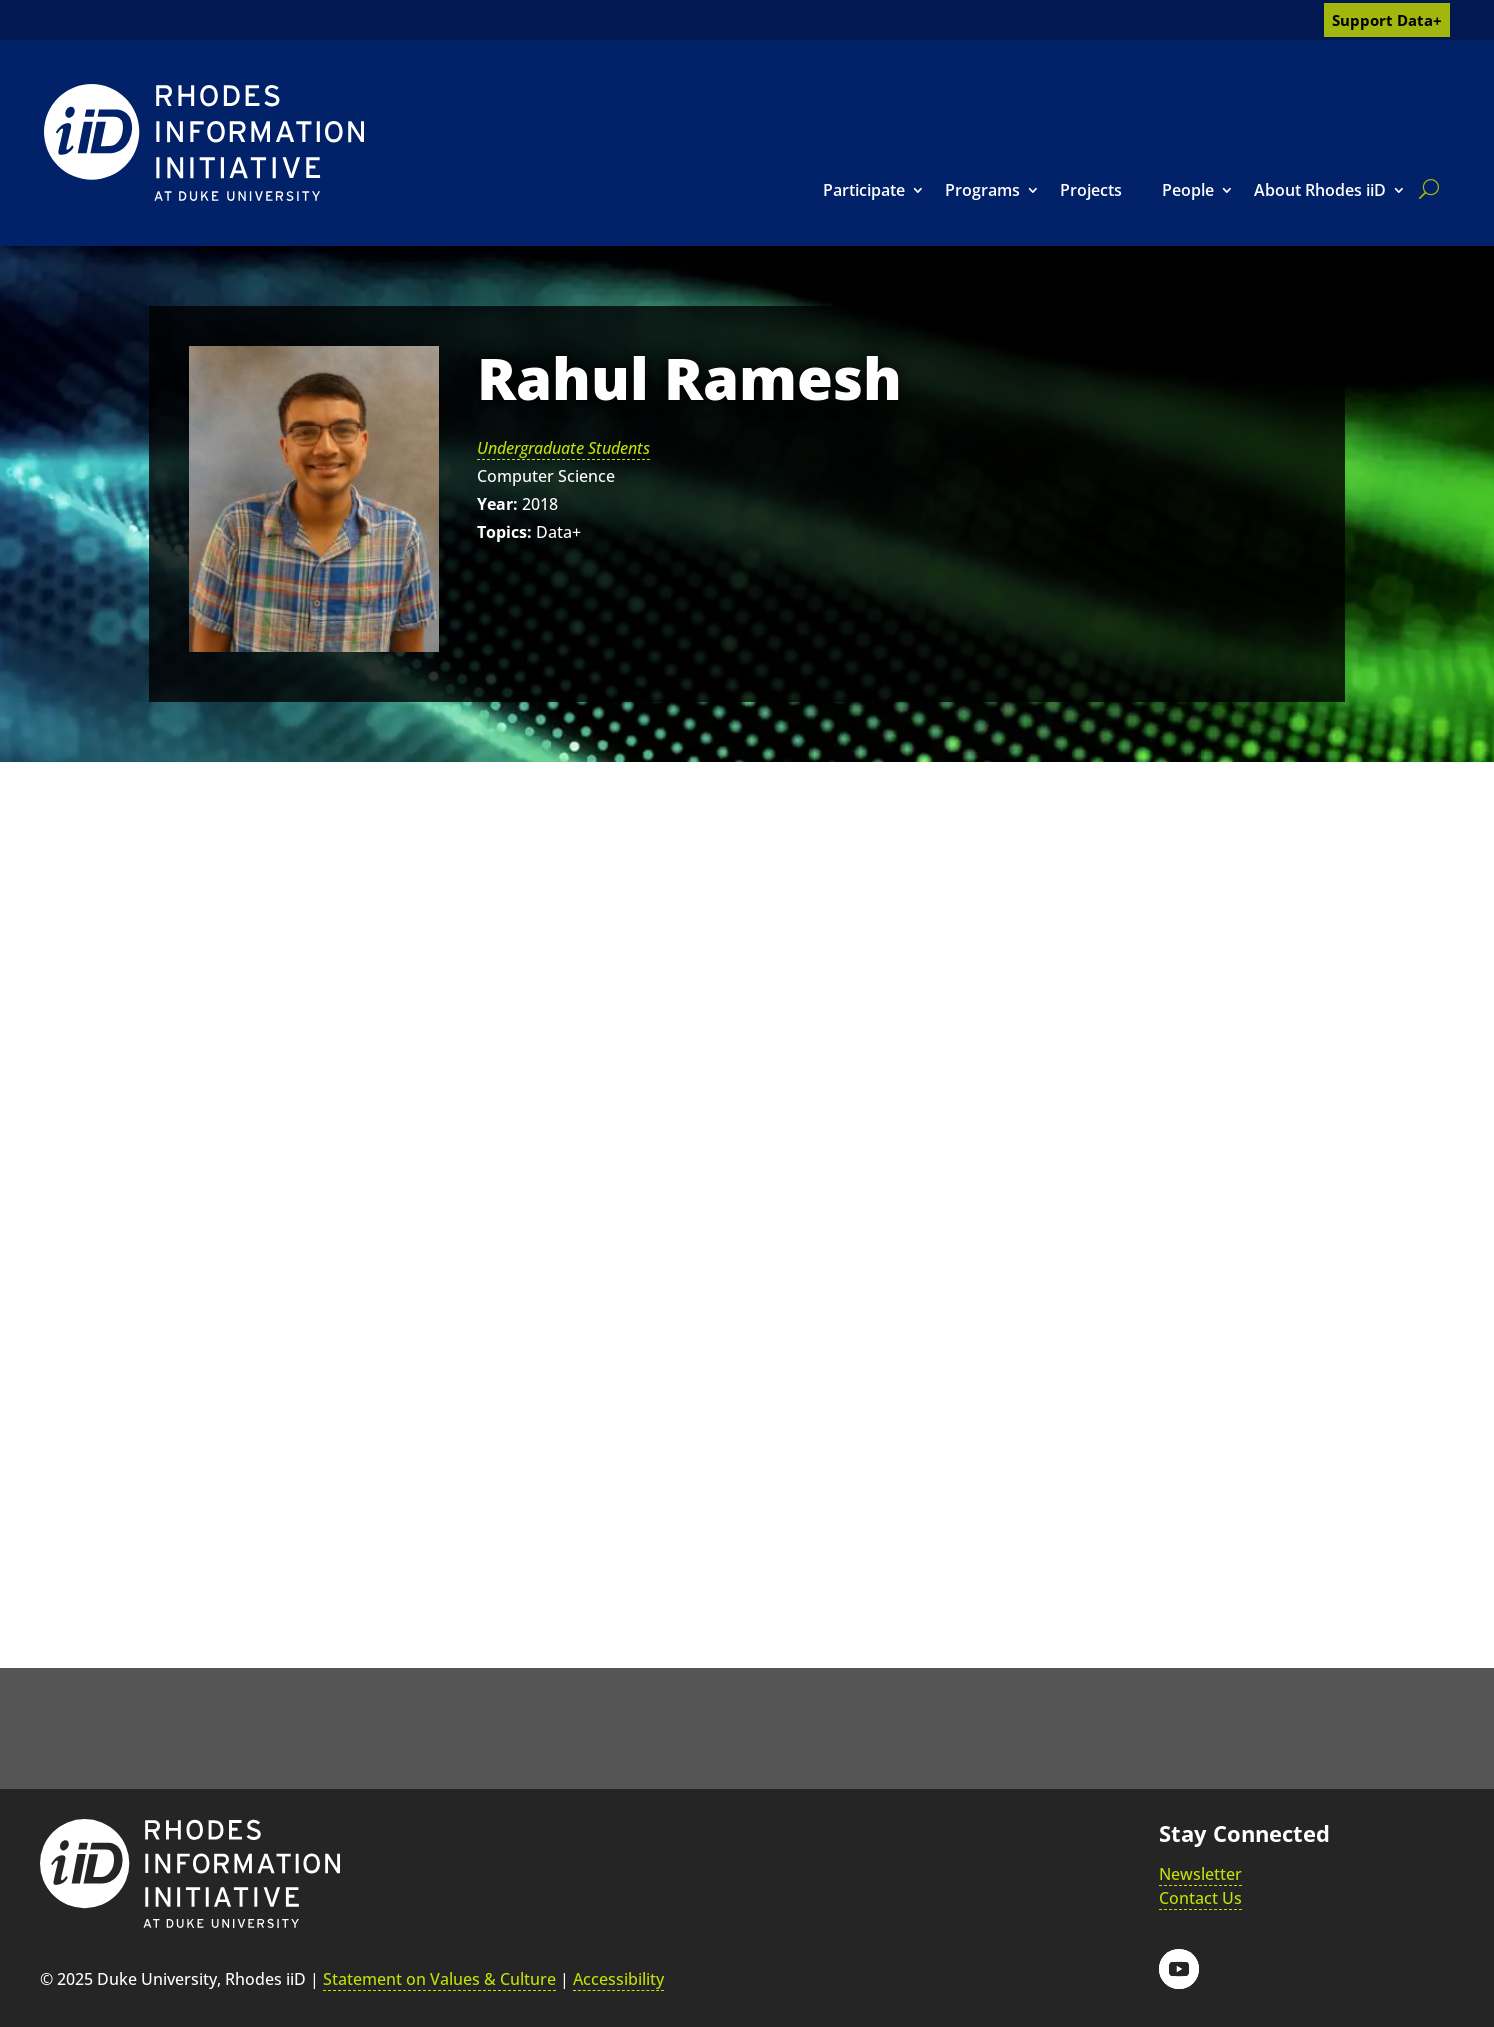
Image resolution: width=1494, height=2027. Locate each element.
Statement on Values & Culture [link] (439, 1979)
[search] (1425, 189)
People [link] (1188, 190)
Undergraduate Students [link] (563, 448)
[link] (204, 142)
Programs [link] (982, 190)
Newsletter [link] (1200, 1874)
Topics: (504, 532)
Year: (497, 504)
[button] (1179, 1969)
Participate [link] (864, 190)
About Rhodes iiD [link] (1320, 190)
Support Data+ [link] (1387, 20)
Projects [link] (1091, 190)
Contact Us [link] (1200, 1898)
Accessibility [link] (618, 1979)
